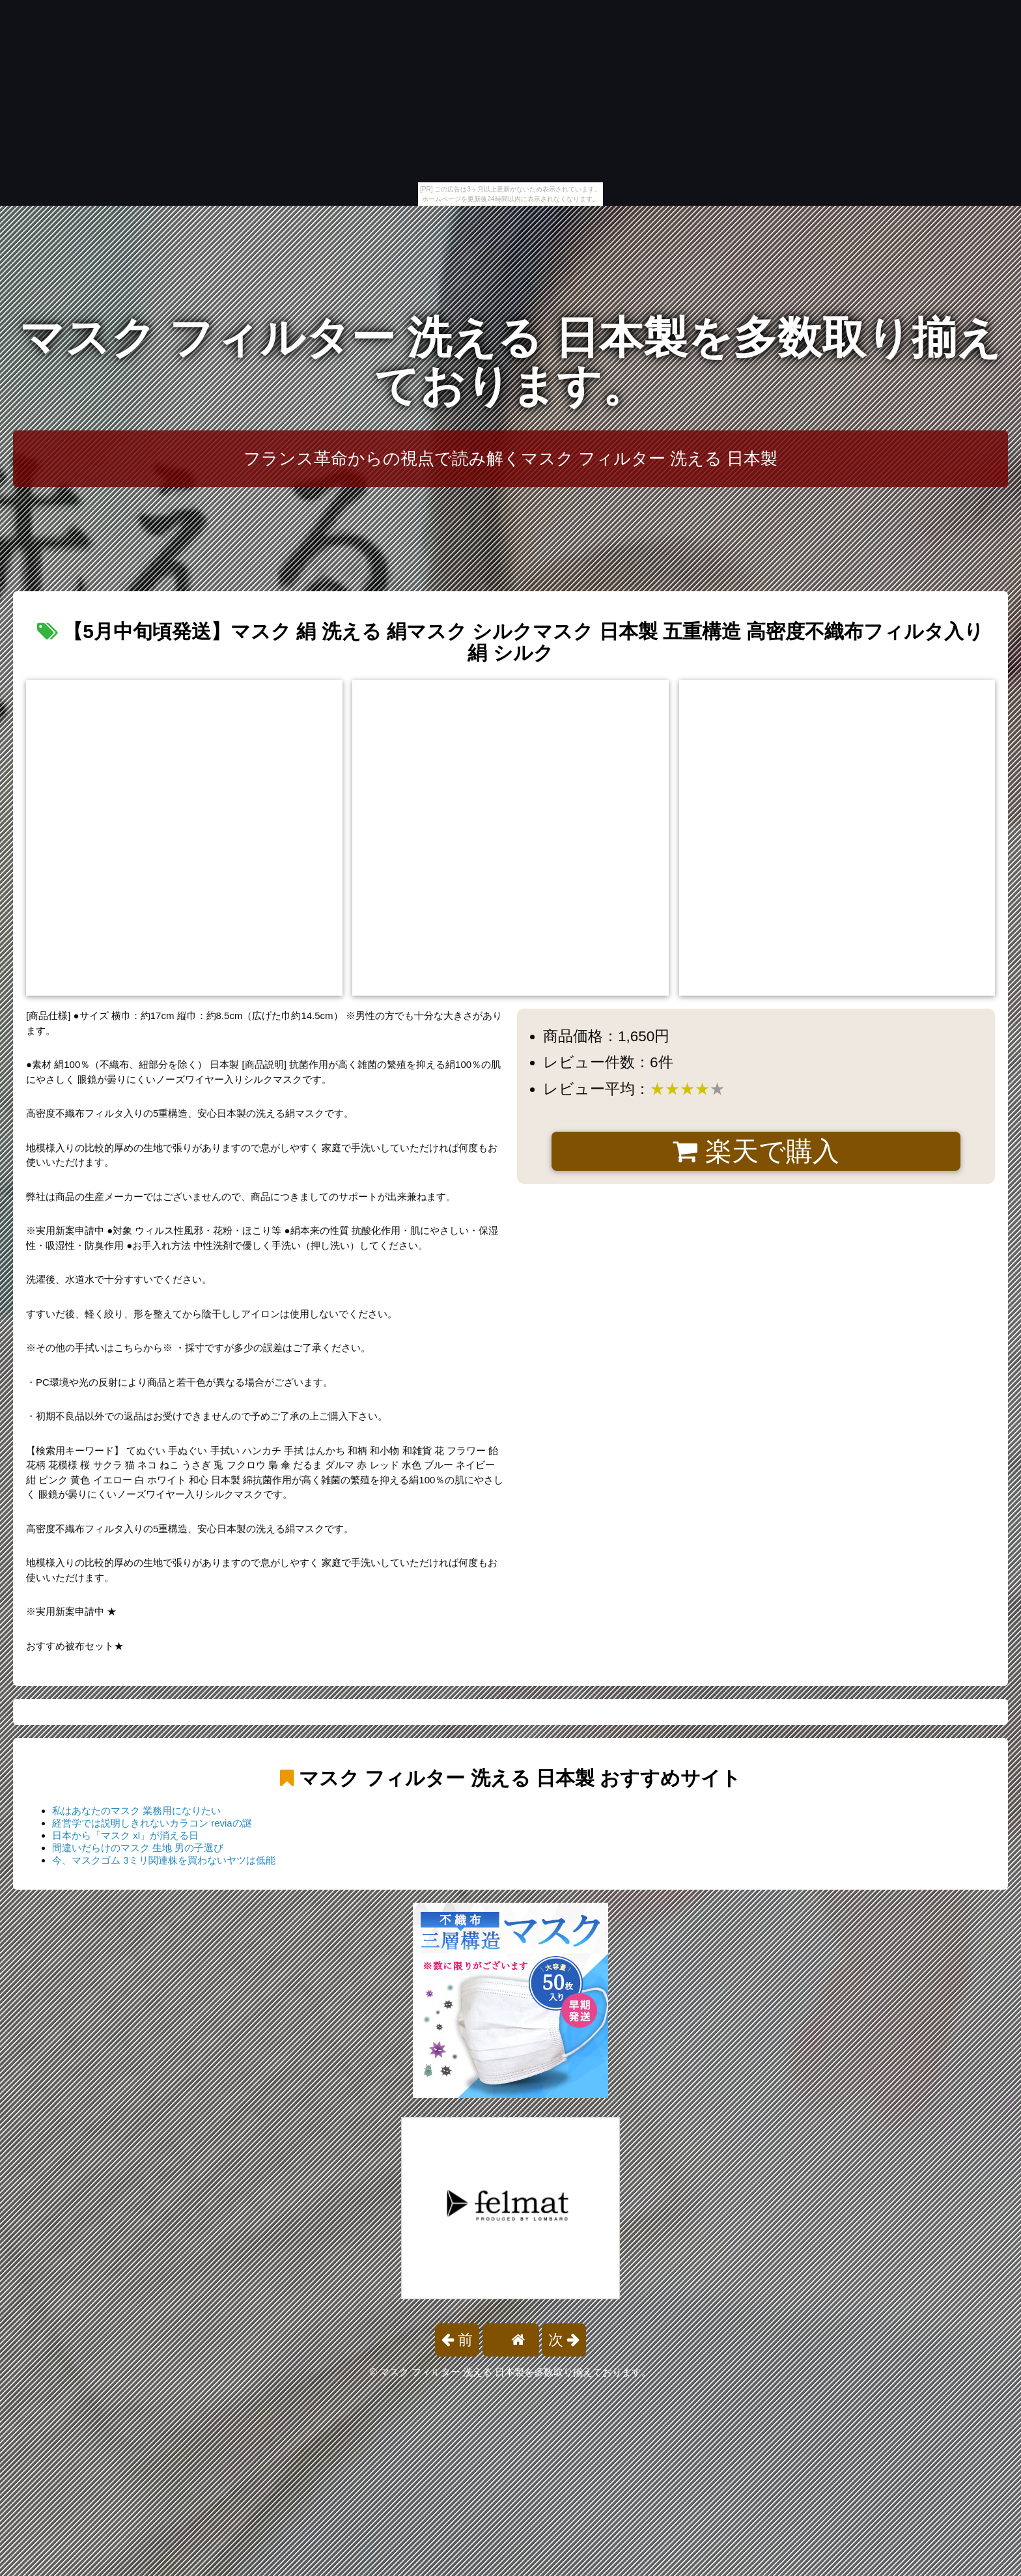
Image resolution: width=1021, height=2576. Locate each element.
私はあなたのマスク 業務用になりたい (136, 1810)
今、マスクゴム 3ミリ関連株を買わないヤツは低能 (163, 1860)
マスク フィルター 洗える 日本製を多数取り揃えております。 (510, 361)
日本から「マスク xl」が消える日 (125, 1835)
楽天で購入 (756, 1151)
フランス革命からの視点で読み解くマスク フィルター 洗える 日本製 (511, 458)
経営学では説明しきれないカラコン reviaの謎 (152, 1822)
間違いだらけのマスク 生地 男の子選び (137, 1847)
